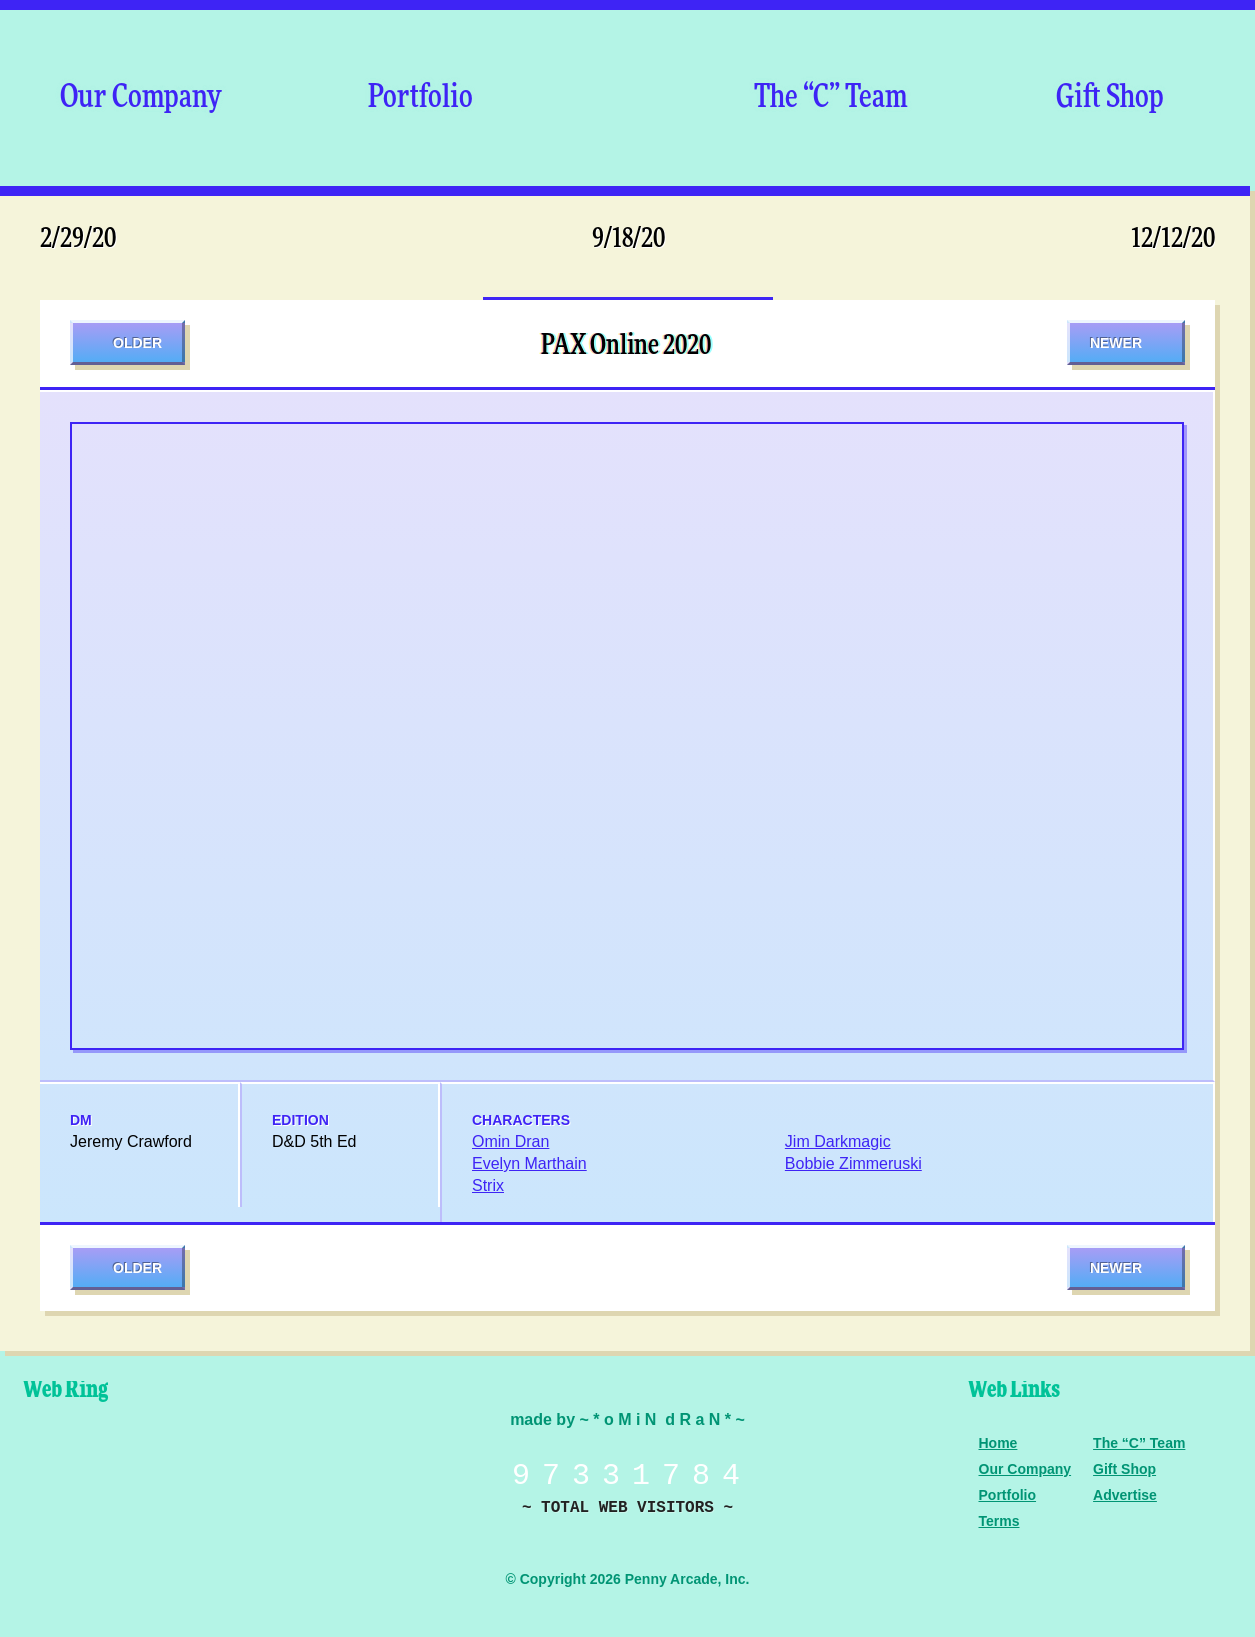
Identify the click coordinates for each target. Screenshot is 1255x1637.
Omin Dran (510, 1141)
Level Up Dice (225, 1473)
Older (137, 343)
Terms (999, 1521)
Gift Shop (1110, 98)
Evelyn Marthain (529, 1163)
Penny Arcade (85, 1473)
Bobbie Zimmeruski (853, 1163)
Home (998, 1443)
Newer (1116, 343)
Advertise (1125, 1495)
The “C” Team (830, 98)
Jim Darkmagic (838, 1141)
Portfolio (420, 98)
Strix (488, 1185)
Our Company (140, 98)
